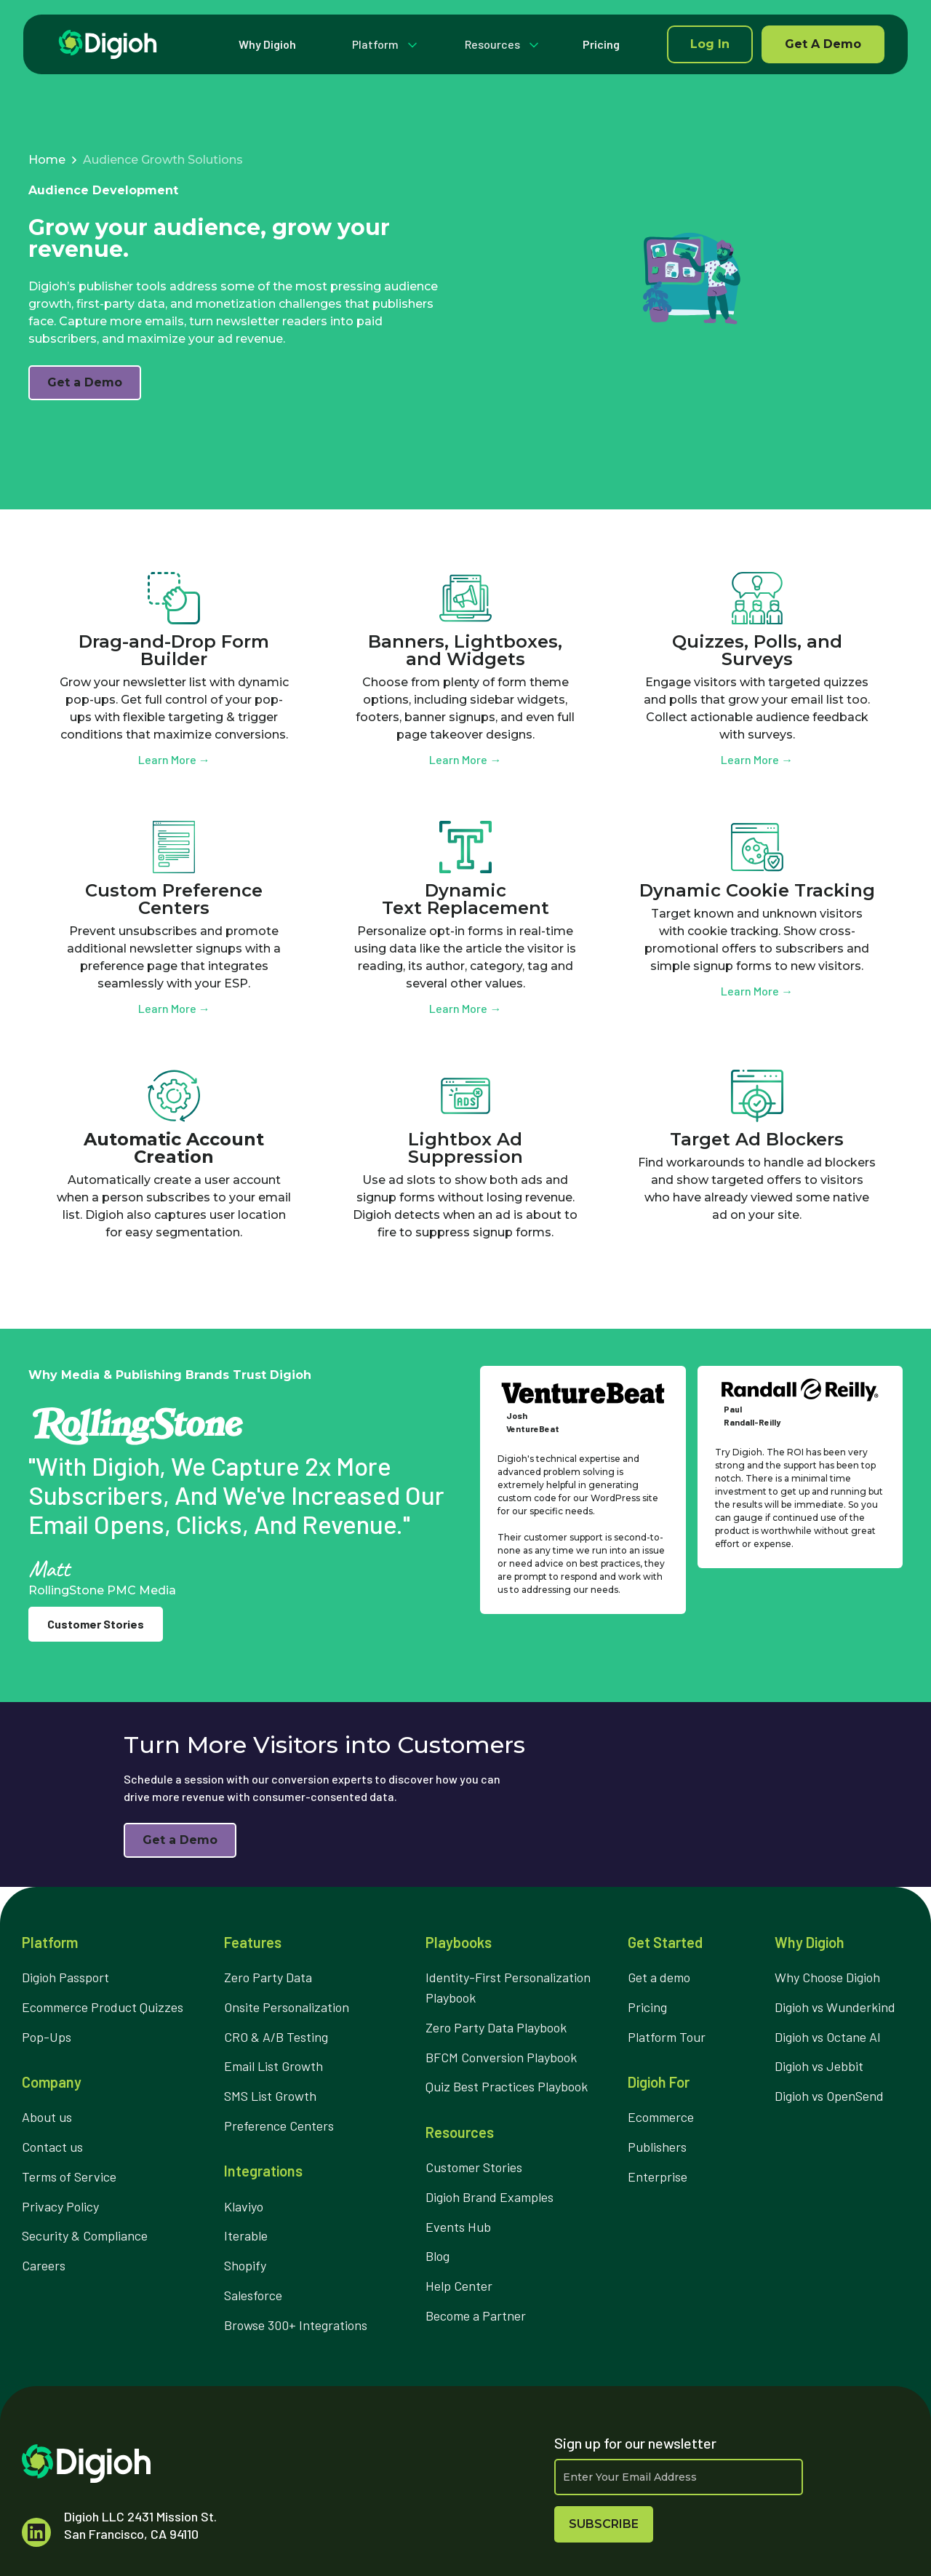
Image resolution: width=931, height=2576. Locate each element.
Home (46, 160)
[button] (380, 44)
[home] (108, 44)
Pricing (601, 44)
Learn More (174, 759)
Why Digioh (267, 44)
